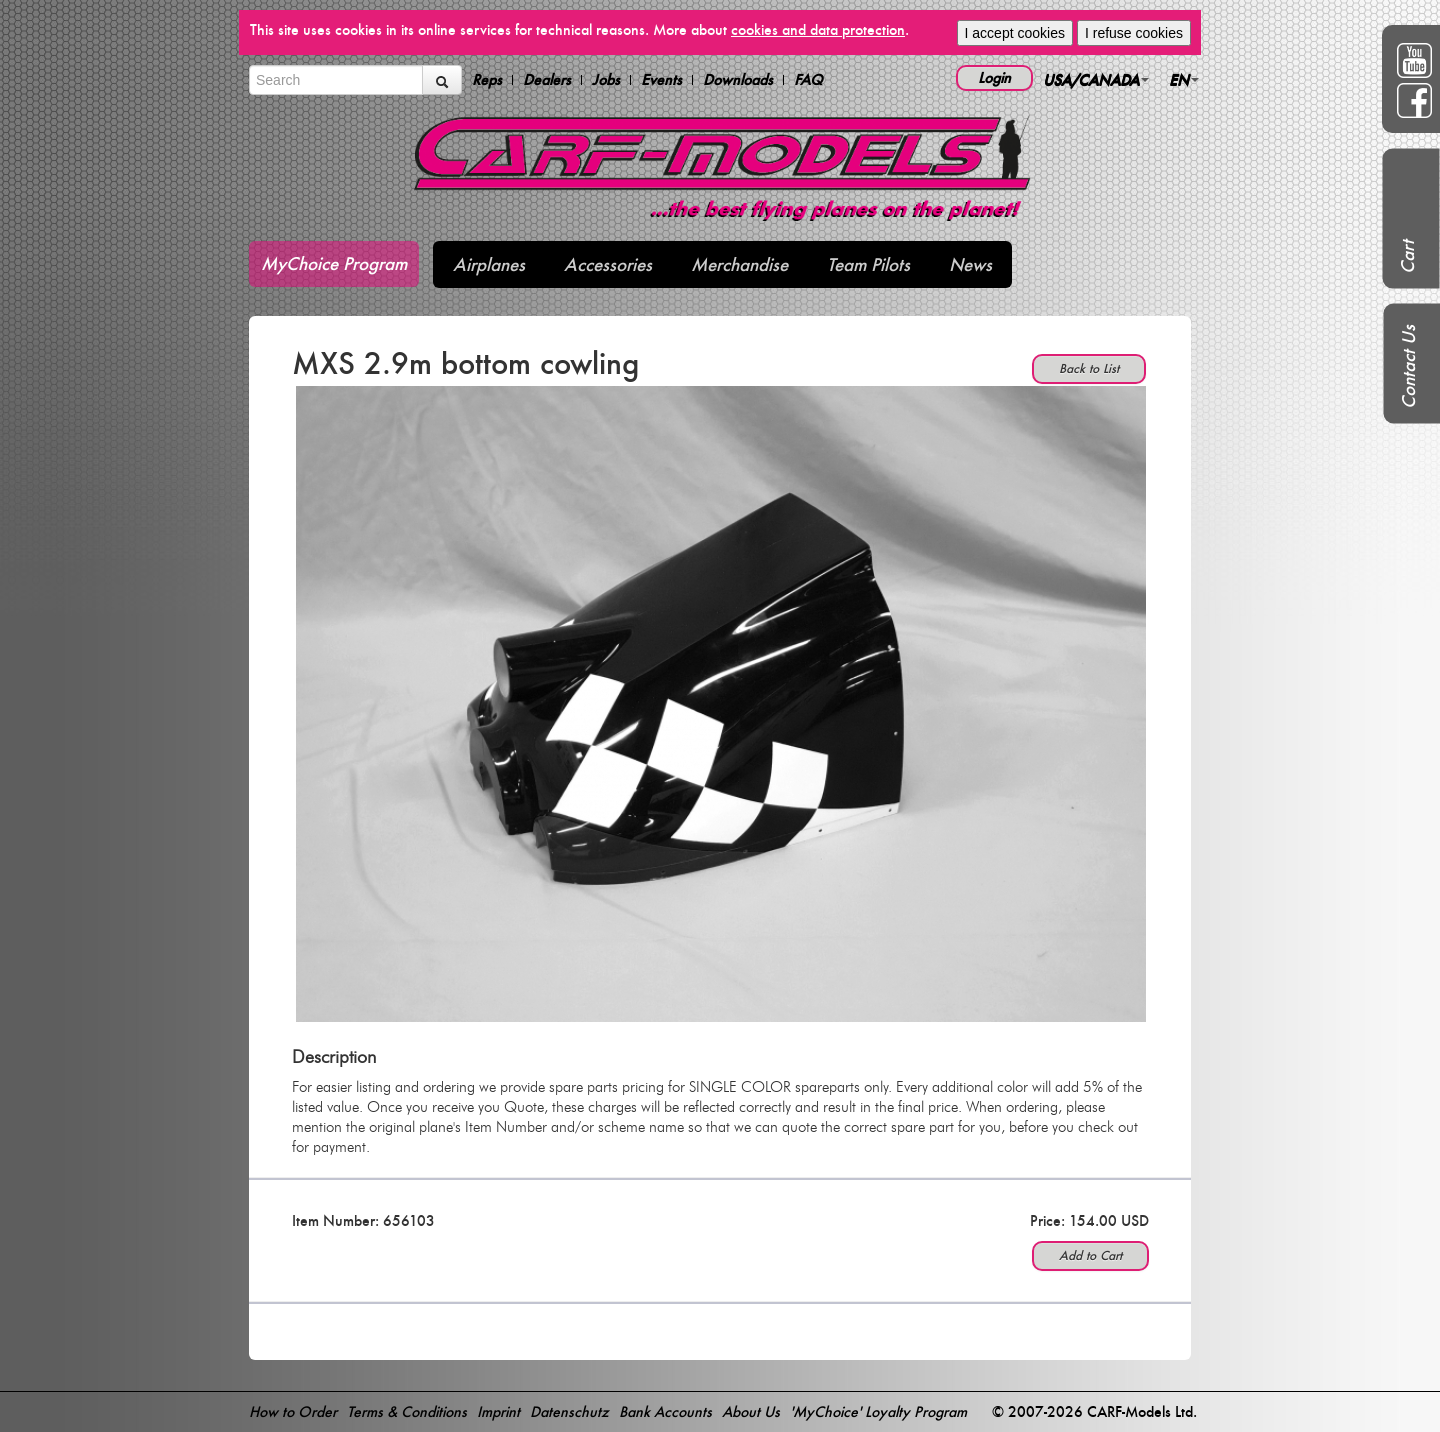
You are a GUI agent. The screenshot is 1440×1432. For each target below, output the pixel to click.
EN (1184, 79)
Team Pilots (868, 264)
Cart (1407, 257)
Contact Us (1408, 367)
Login (994, 77)
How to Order (293, 1411)
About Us (751, 1411)
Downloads (738, 80)
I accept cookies (1015, 33)
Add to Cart (1090, 1255)
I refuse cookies (1134, 33)
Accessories (608, 264)
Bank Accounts (665, 1411)
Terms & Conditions (407, 1411)
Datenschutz (569, 1411)
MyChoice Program (334, 263)
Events (661, 80)
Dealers (547, 80)
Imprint (498, 1411)
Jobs (606, 80)
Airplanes (489, 264)
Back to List (1089, 368)
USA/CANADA (1096, 79)
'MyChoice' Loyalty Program (878, 1411)
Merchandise (739, 264)
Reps (487, 80)
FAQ (808, 80)
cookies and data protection (818, 29)
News (970, 264)
